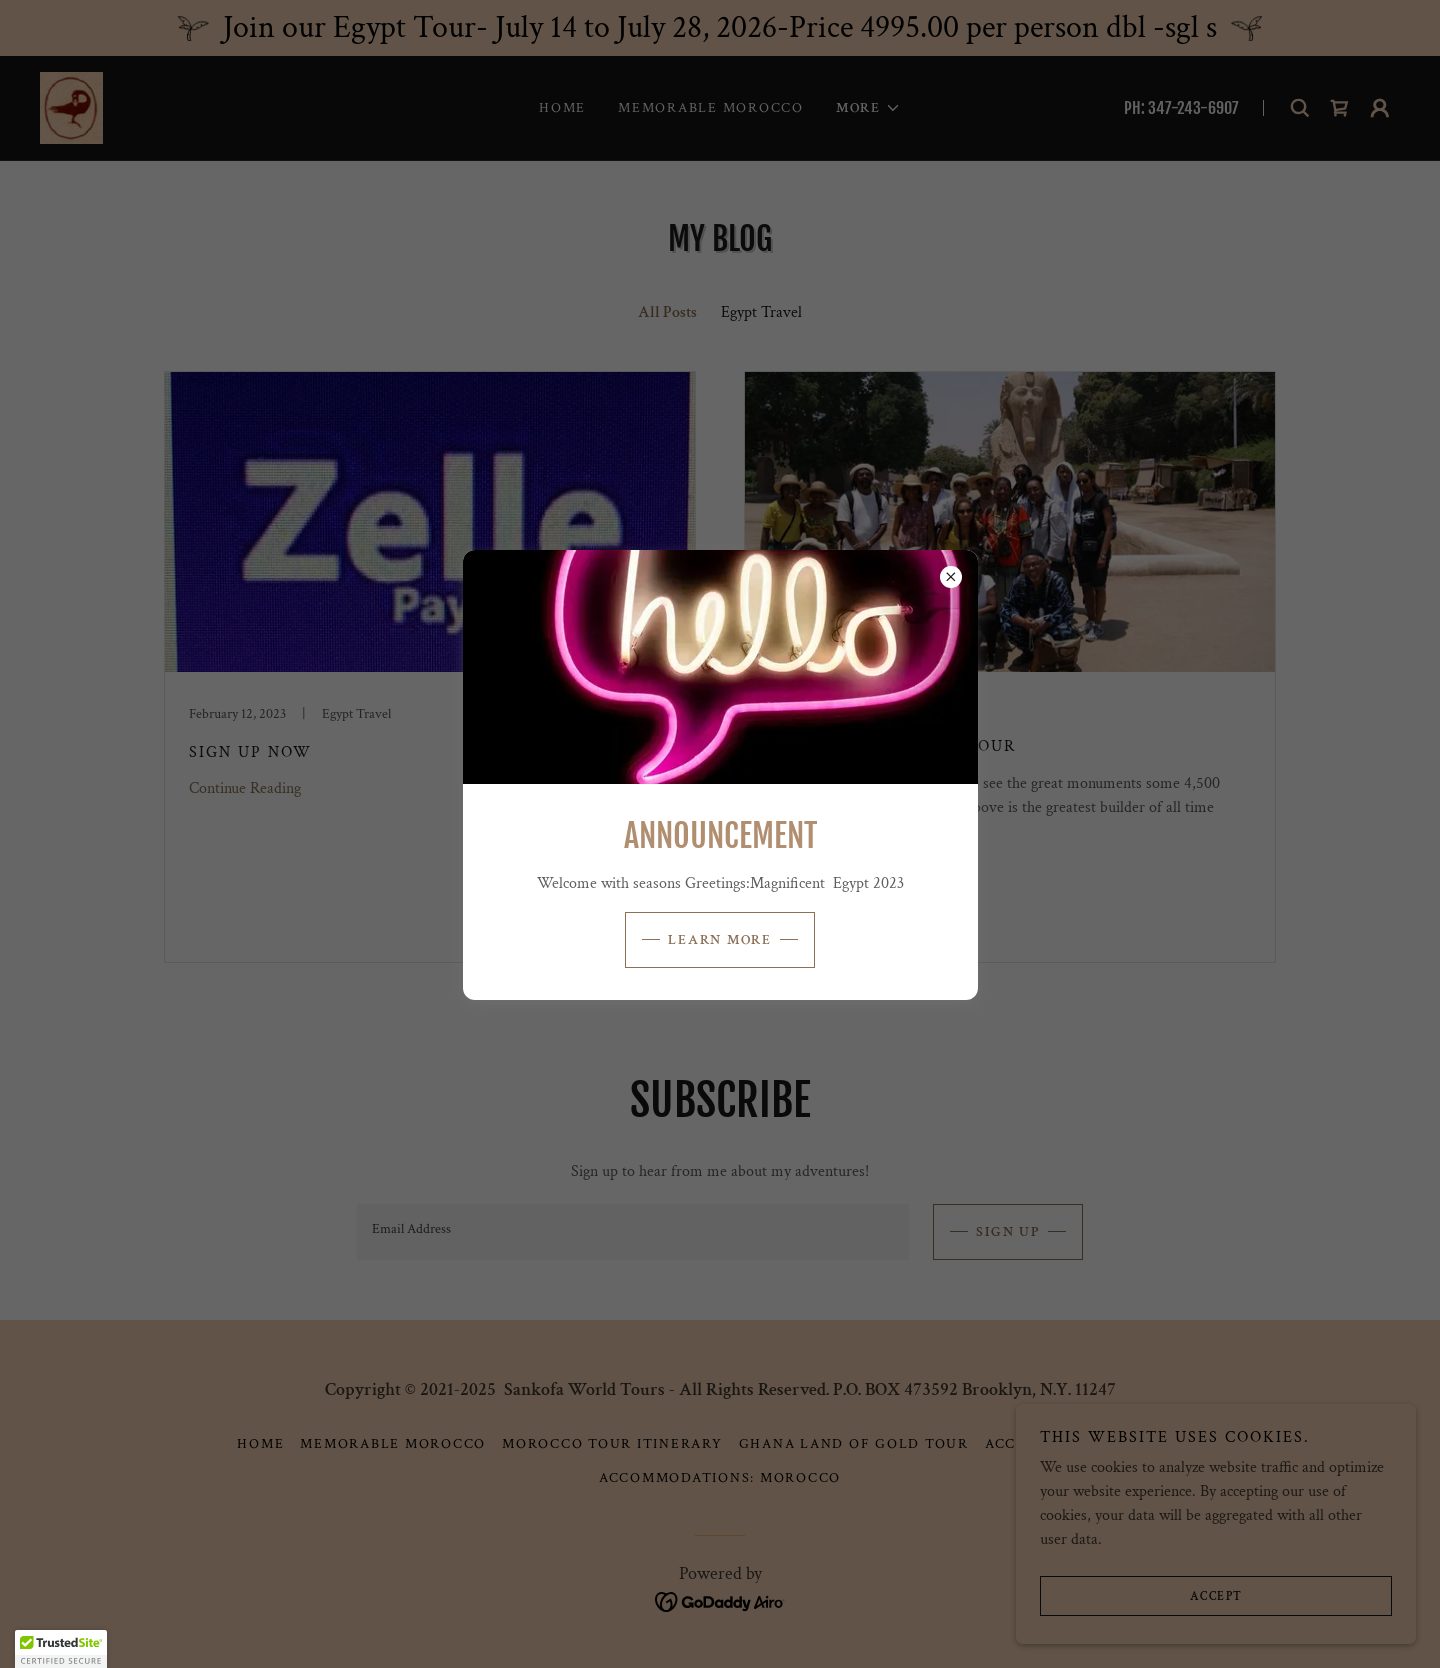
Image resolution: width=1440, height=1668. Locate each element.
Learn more (720, 940)
